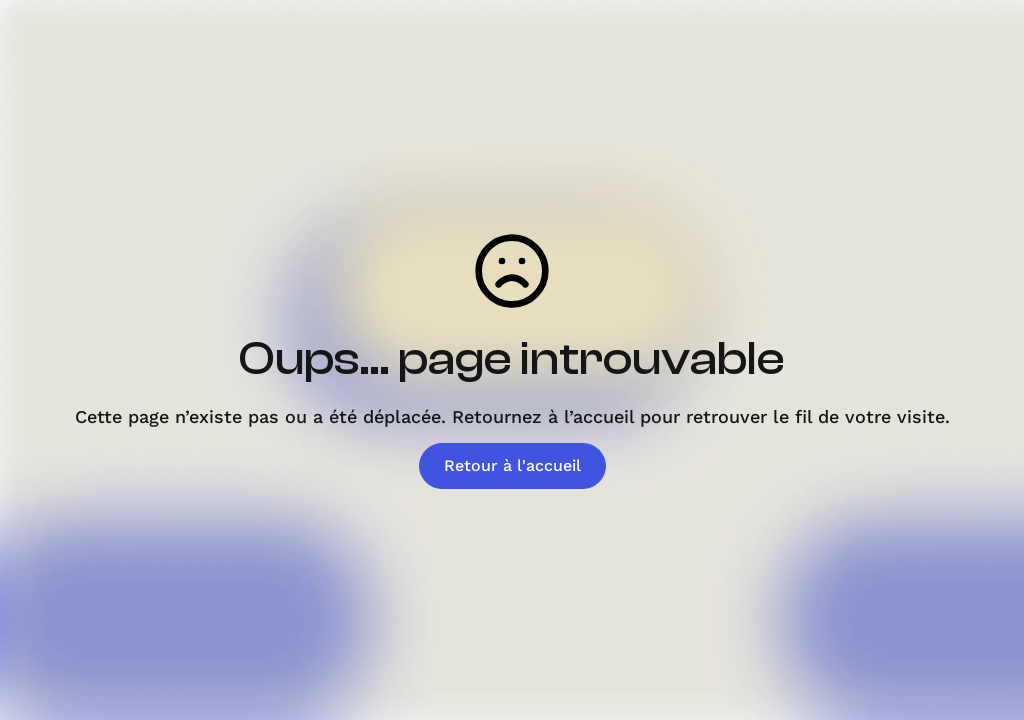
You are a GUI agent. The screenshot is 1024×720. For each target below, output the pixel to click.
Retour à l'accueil (512, 465)
